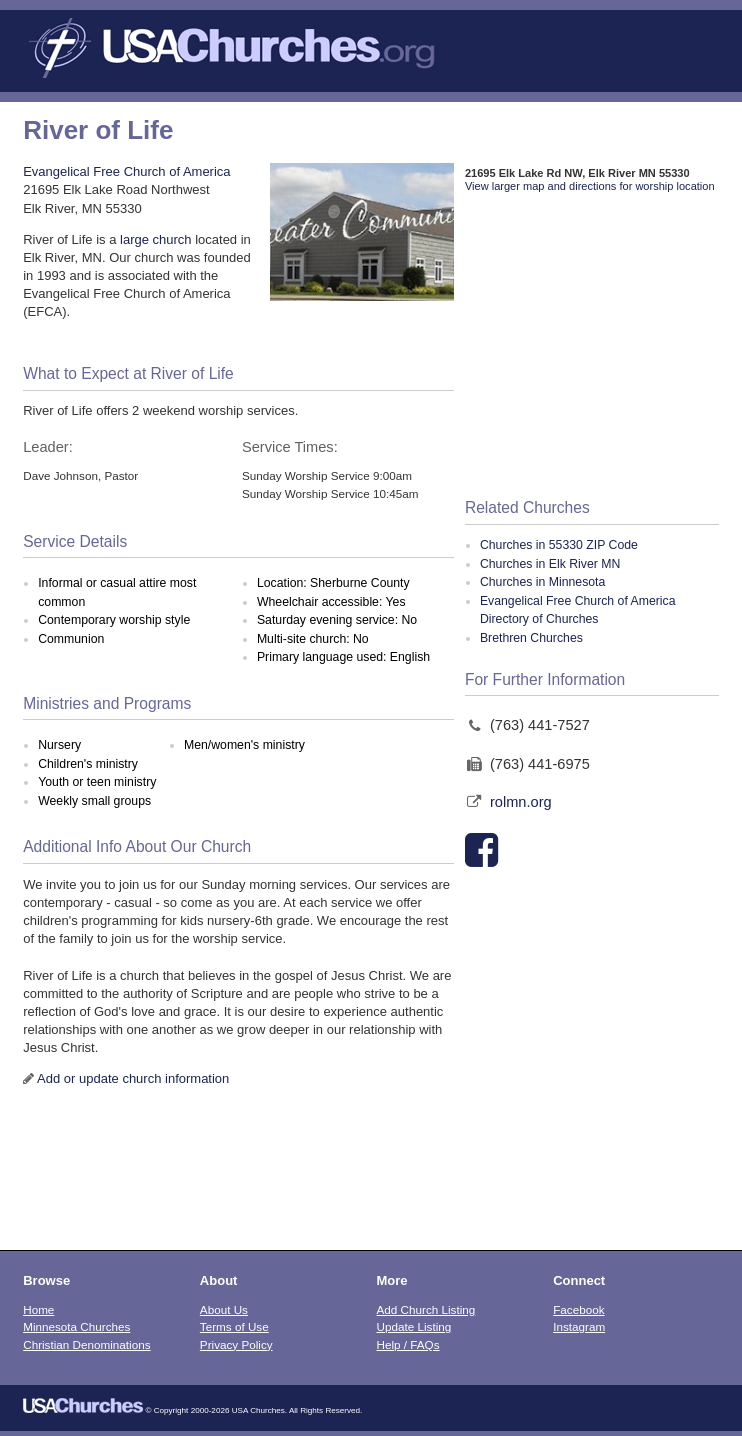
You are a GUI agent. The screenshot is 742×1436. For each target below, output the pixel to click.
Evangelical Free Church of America (126, 171)
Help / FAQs (408, 1344)
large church (156, 239)
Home (38, 1309)
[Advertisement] (592, 347)
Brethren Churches (531, 638)
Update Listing (414, 1326)
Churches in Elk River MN (550, 564)
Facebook (578, 1309)
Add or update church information (133, 1078)
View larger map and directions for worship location (590, 186)
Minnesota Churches (76, 1326)
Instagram (579, 1326)
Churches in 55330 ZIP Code (559, 545)
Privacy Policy (236, 1344)
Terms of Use (234, 1326)
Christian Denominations (86, 1344)
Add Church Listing (426, 1309)
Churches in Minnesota (542, 582)
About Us (224, 1309)
